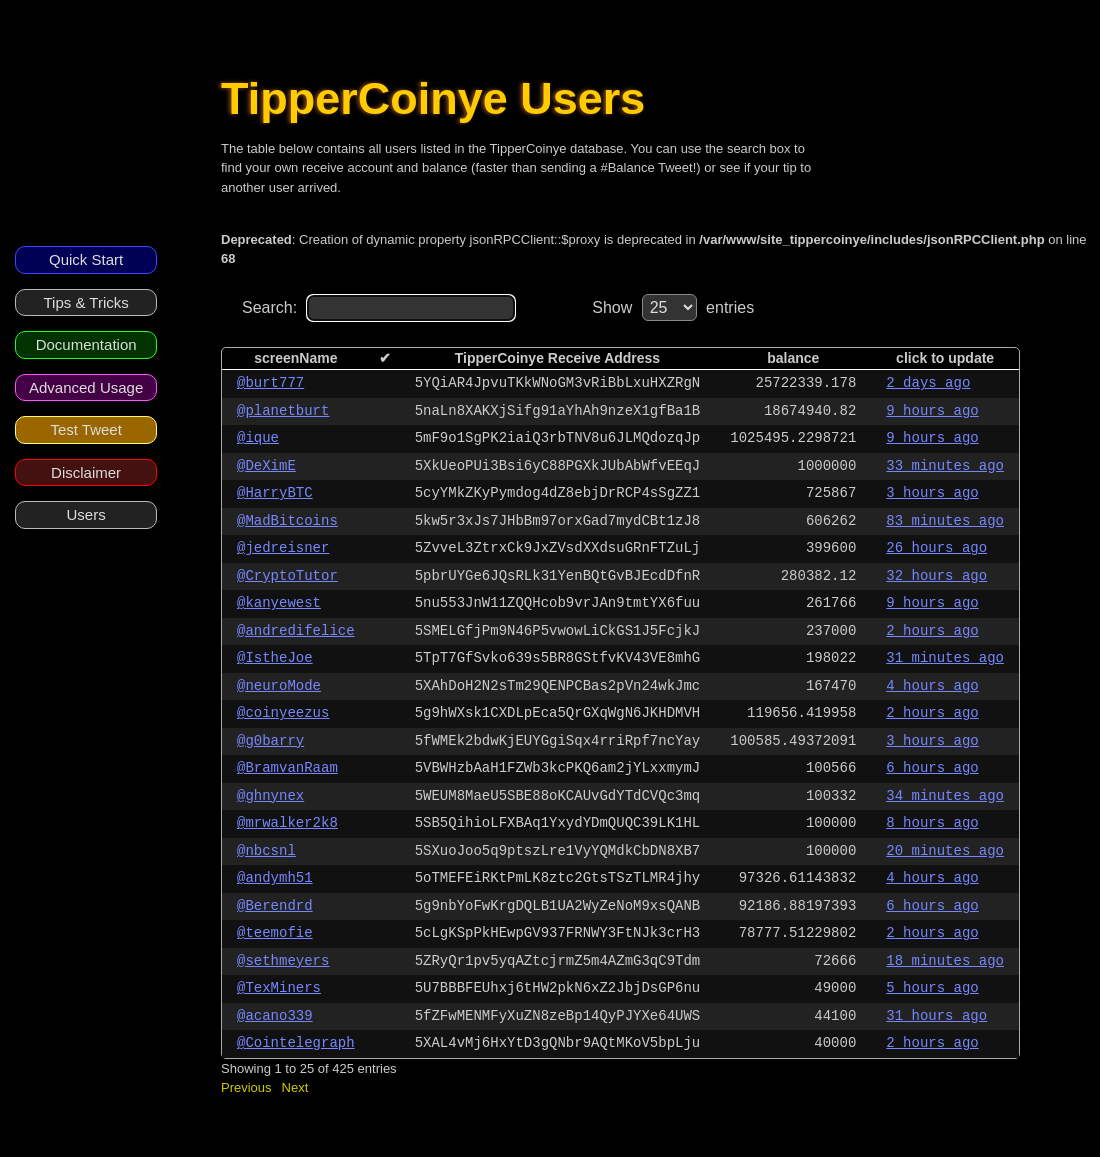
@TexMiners (279, 988)
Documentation (86, 344)
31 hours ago (936, 1016)
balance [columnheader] (793, 358)
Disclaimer (86, 472)
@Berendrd (275, 906)
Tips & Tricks (85, 302)
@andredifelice (296, 631)
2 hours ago (932, 631)
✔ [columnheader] (385, 358)
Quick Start (86, 259)
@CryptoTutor (287, 576)
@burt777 (270, 383)
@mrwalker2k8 (287, 823)
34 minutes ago (945, 796)
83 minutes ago (945, 521)
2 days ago (928, 383)
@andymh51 (275, 878)
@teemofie (275, 933)
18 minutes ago (945, 961)
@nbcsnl (266, 851)
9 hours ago (932, 411)
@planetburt (283, 411)
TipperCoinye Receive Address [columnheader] (557, 358)
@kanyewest (279, 603)
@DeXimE (266, 466)
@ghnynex (270, 796)
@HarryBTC (275, 493)
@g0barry (270, 741)
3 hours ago (932, 493)
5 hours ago (932, 988)
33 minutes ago (945, 466)
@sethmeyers (283, 961)
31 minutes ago (945, 658)
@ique (258, 438)
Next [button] (295, 1087)
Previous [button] (246, 1087)
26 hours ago (936, 548)
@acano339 (275, 1016)
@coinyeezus (283, 713)
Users (86, 514)
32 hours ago (936, 576)
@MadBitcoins (287, 521)
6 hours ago (932, 768)
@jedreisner (283, 548)
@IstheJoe (275, 658)
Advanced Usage (86, 387)
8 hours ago (932, 823)
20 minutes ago (945, 851)
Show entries (673, 307)
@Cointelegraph (296, 1043)
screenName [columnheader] (295, 358)
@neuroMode (279, 686)
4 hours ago (932, 686)
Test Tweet (85, 429)
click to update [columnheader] (945, 358)
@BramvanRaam (287, 768)
